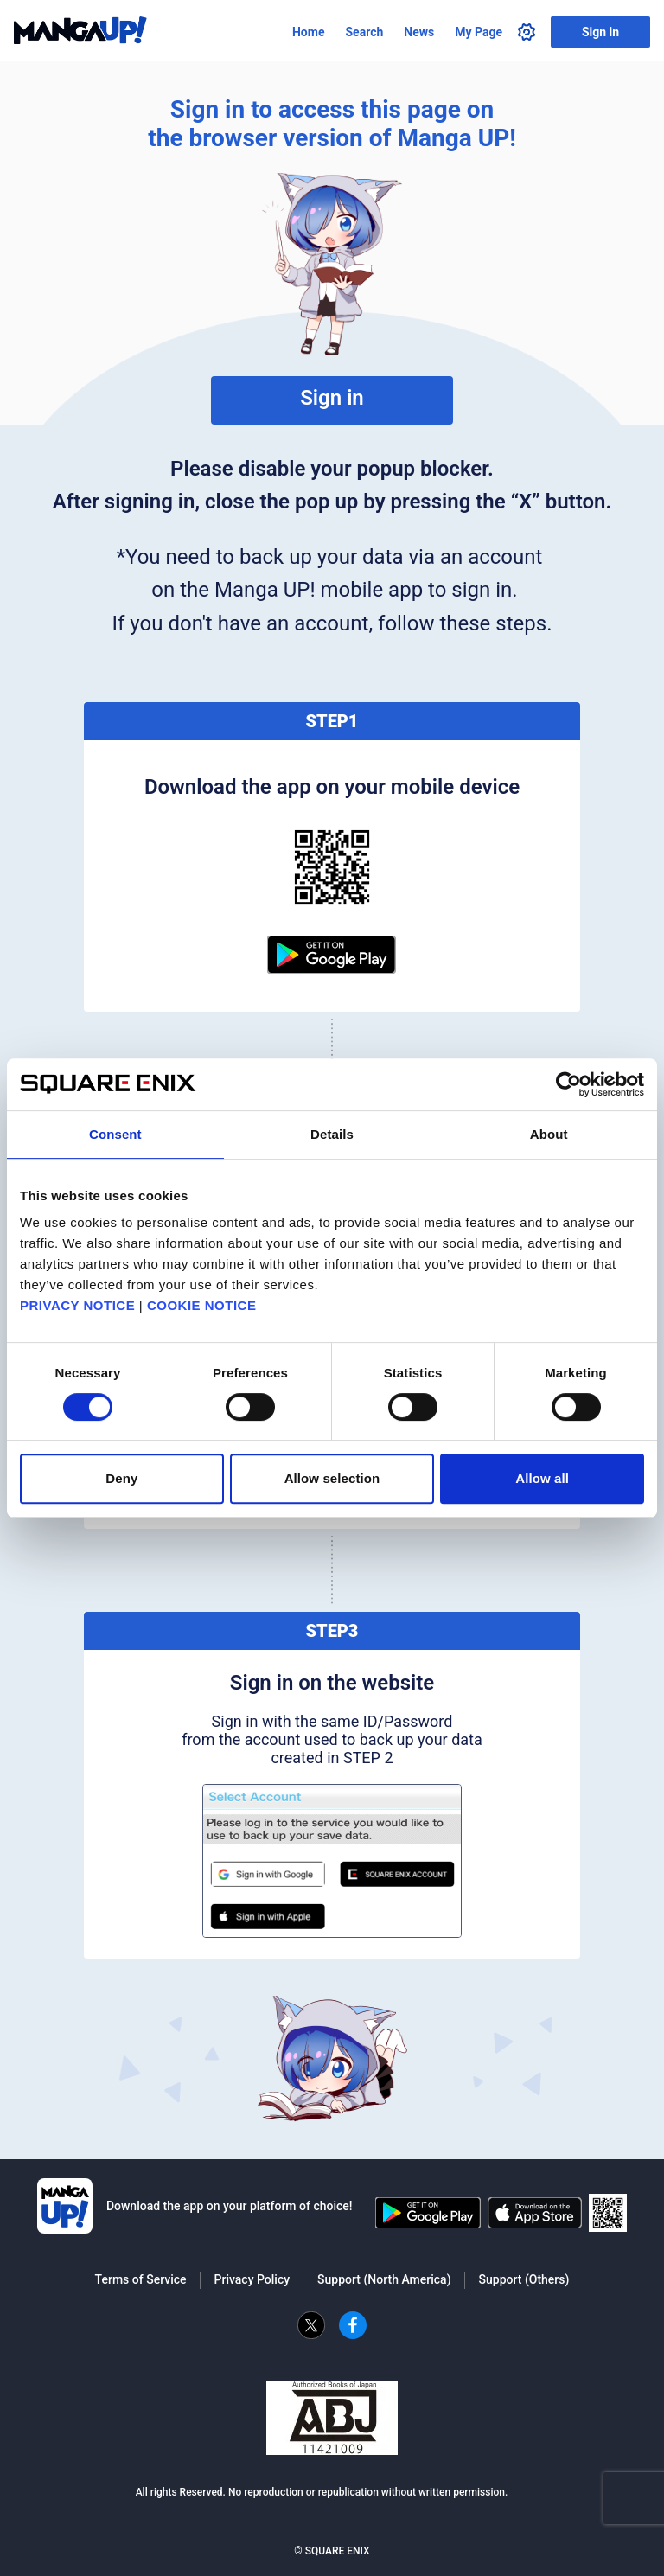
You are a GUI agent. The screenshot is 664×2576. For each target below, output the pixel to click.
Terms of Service (141, 2279)
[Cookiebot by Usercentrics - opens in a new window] (568, 1084)
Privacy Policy (252, 2279)
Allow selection (332, 1478)
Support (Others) (524, 2279)
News (419, 32)
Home (308, 32)
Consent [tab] (115, 1134)
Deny (121, 1478)
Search (364, 32)
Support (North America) (383, 2279)
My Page (478, 32)
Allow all (542, 1478)
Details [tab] (332, 1134)
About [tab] (549, 1134)
